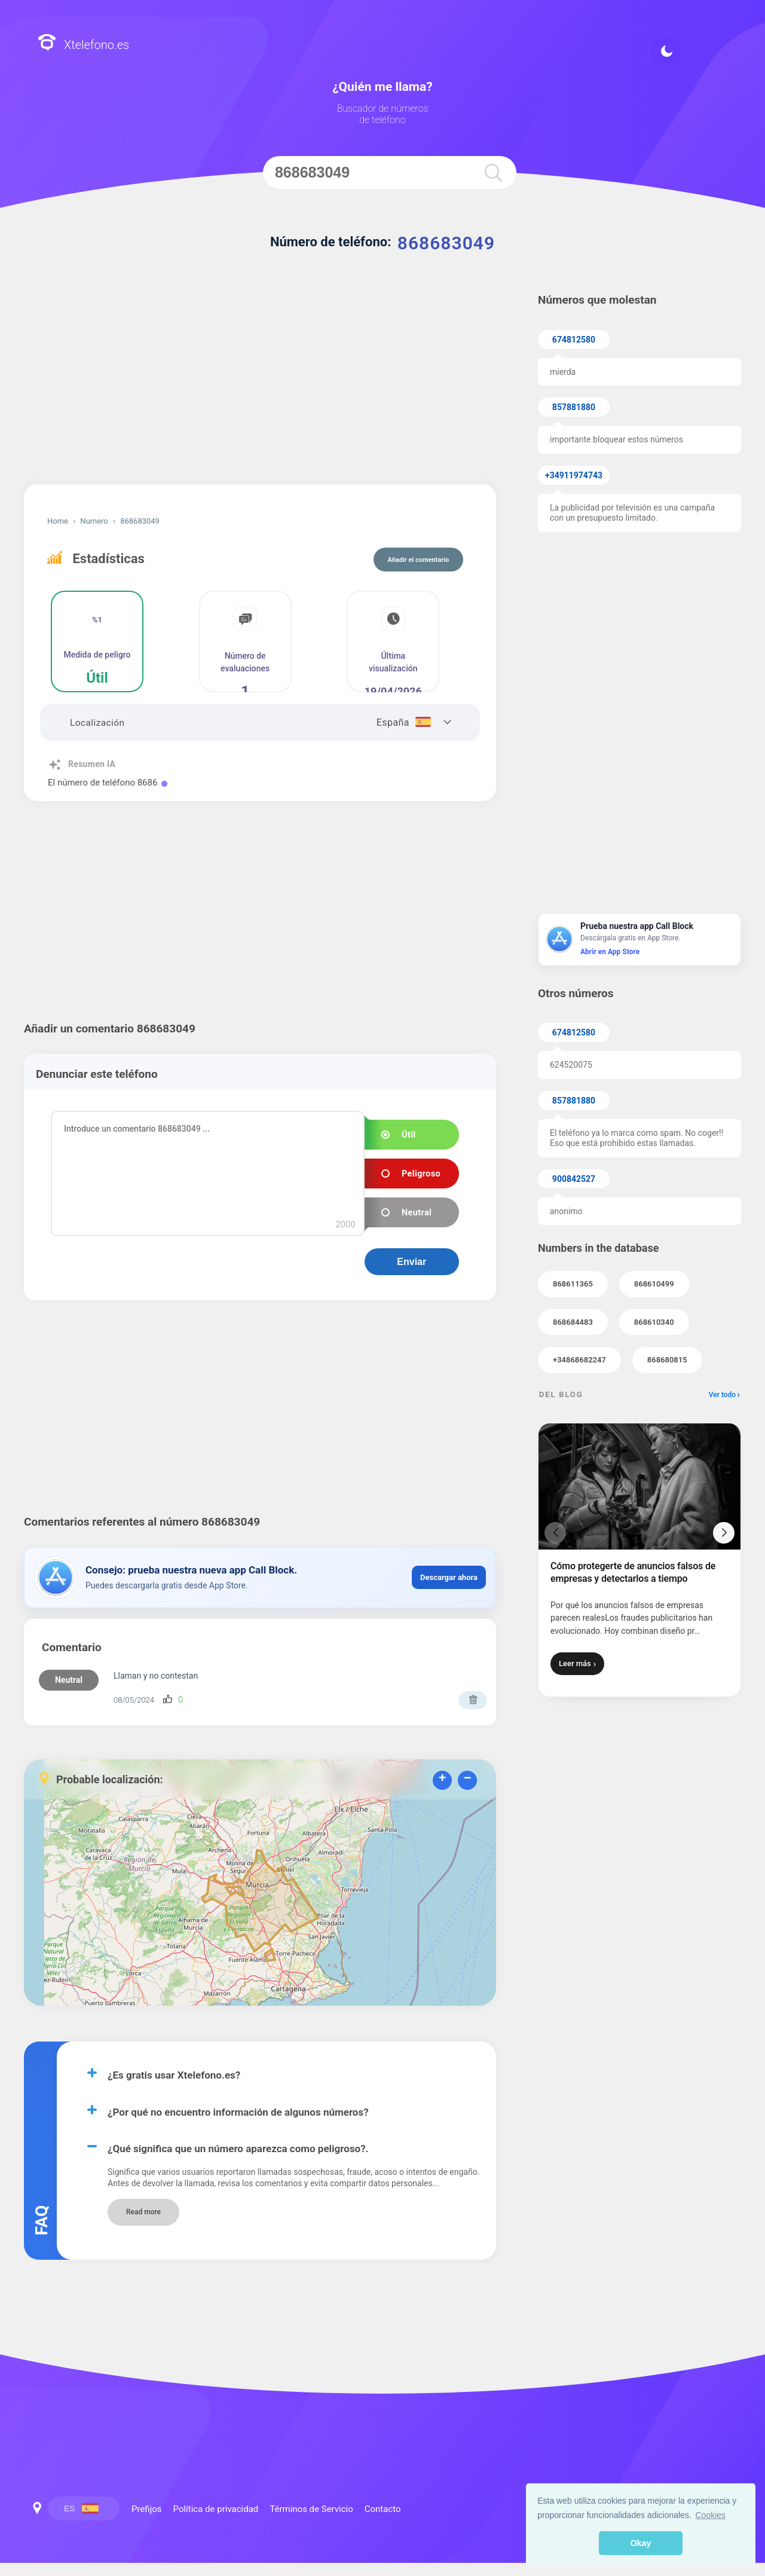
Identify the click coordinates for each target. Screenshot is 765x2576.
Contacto (383, 2509)
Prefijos (383, 2290)
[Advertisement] (260, 382)
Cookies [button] (711, 2515)
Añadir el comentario (418, 560)
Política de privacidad (384, 2318)
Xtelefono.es (83, 44)
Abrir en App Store (609, 952)
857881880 (573, 407)
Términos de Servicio (311, 2509)
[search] (492, 172)
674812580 (573, 339)
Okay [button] (640, 2543)
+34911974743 (573, 475)
